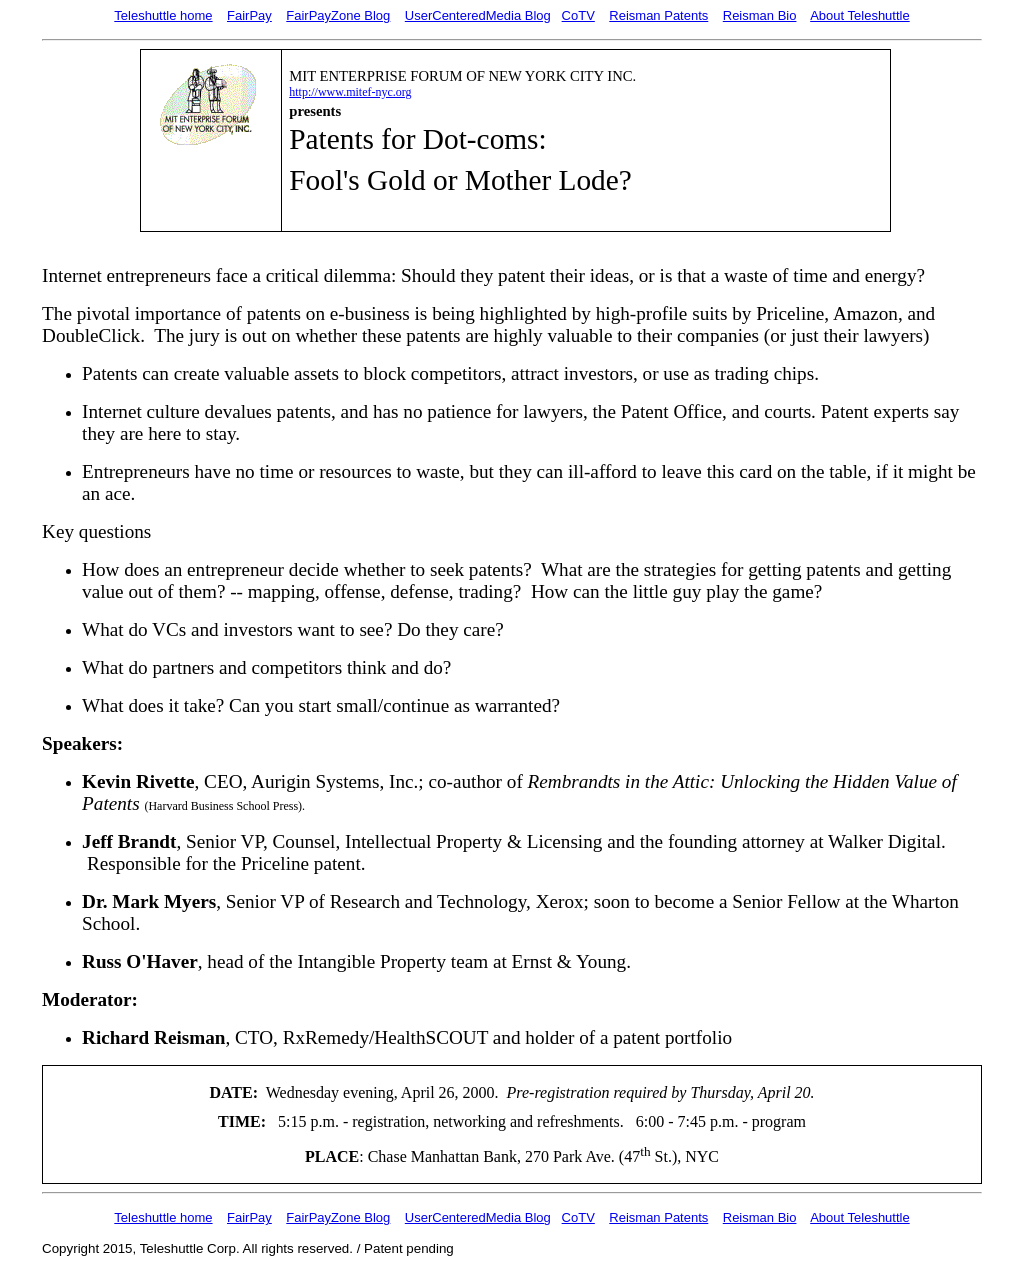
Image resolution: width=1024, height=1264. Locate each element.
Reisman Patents (658, 15)
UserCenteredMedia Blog (478, 15)
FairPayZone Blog (338, 15)
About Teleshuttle (860, 15)
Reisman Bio (760, 15)
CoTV (578, 15)
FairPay (249, 15)
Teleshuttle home (163, 15)
